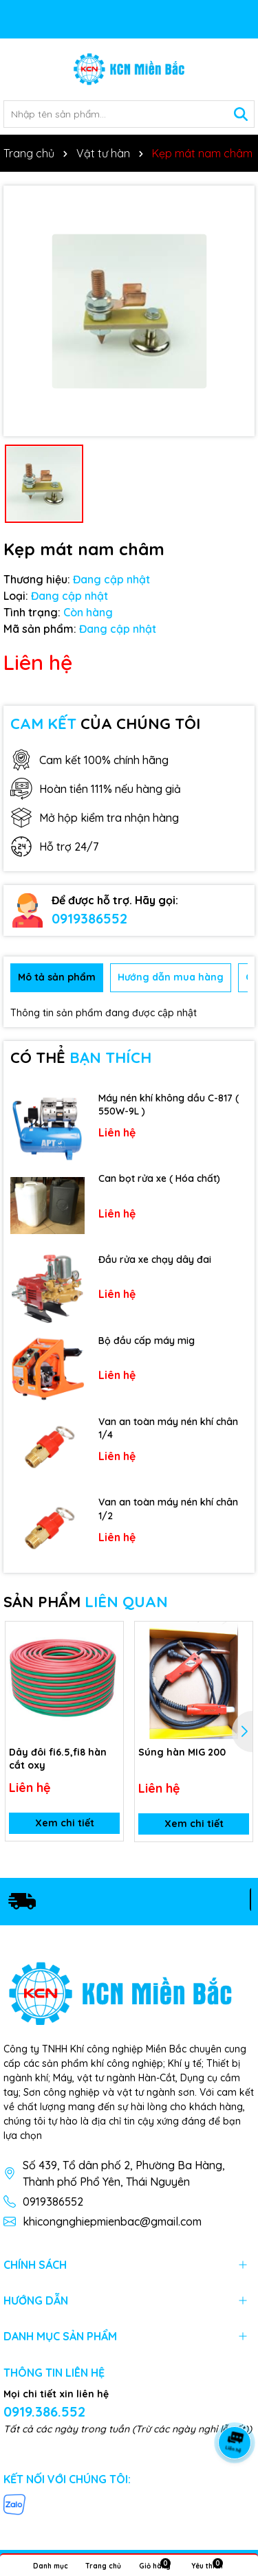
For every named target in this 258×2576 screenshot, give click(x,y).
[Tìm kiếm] (240, 114)
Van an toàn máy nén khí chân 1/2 (168, 1509)
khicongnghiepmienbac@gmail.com (112, 2221)
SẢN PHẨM (85, 1601)
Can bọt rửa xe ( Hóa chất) (159, 1178)
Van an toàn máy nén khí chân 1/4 (168, 1428)
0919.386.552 (44, 2411)
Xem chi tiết (64, 1823)
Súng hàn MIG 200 (182, 1752)
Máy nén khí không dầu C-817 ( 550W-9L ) (168, 1105)
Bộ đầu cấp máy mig (146, 1340)
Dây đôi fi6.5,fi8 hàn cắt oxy (58, 1759)
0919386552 (89, 918)
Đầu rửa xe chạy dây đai (154, 1259)
